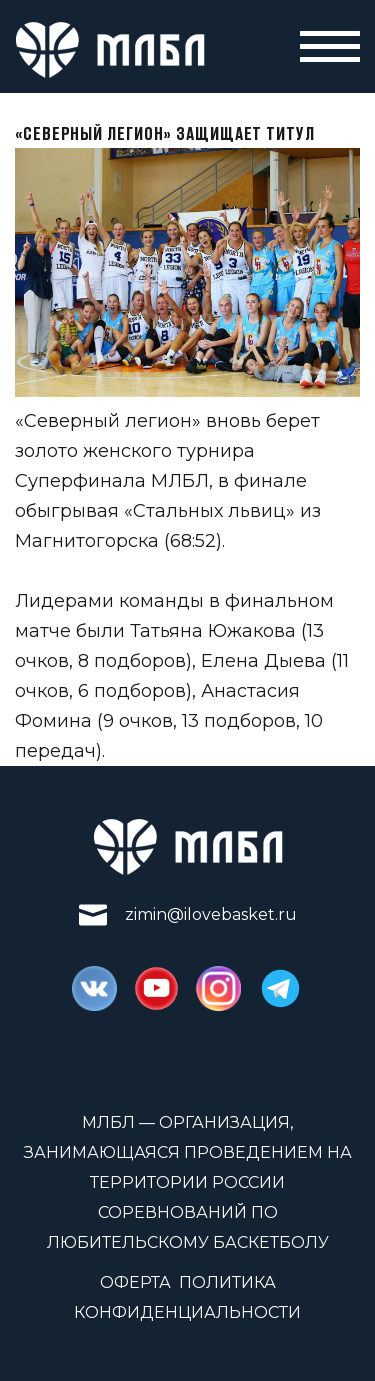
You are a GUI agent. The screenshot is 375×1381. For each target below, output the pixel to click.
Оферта (135, 1282)
